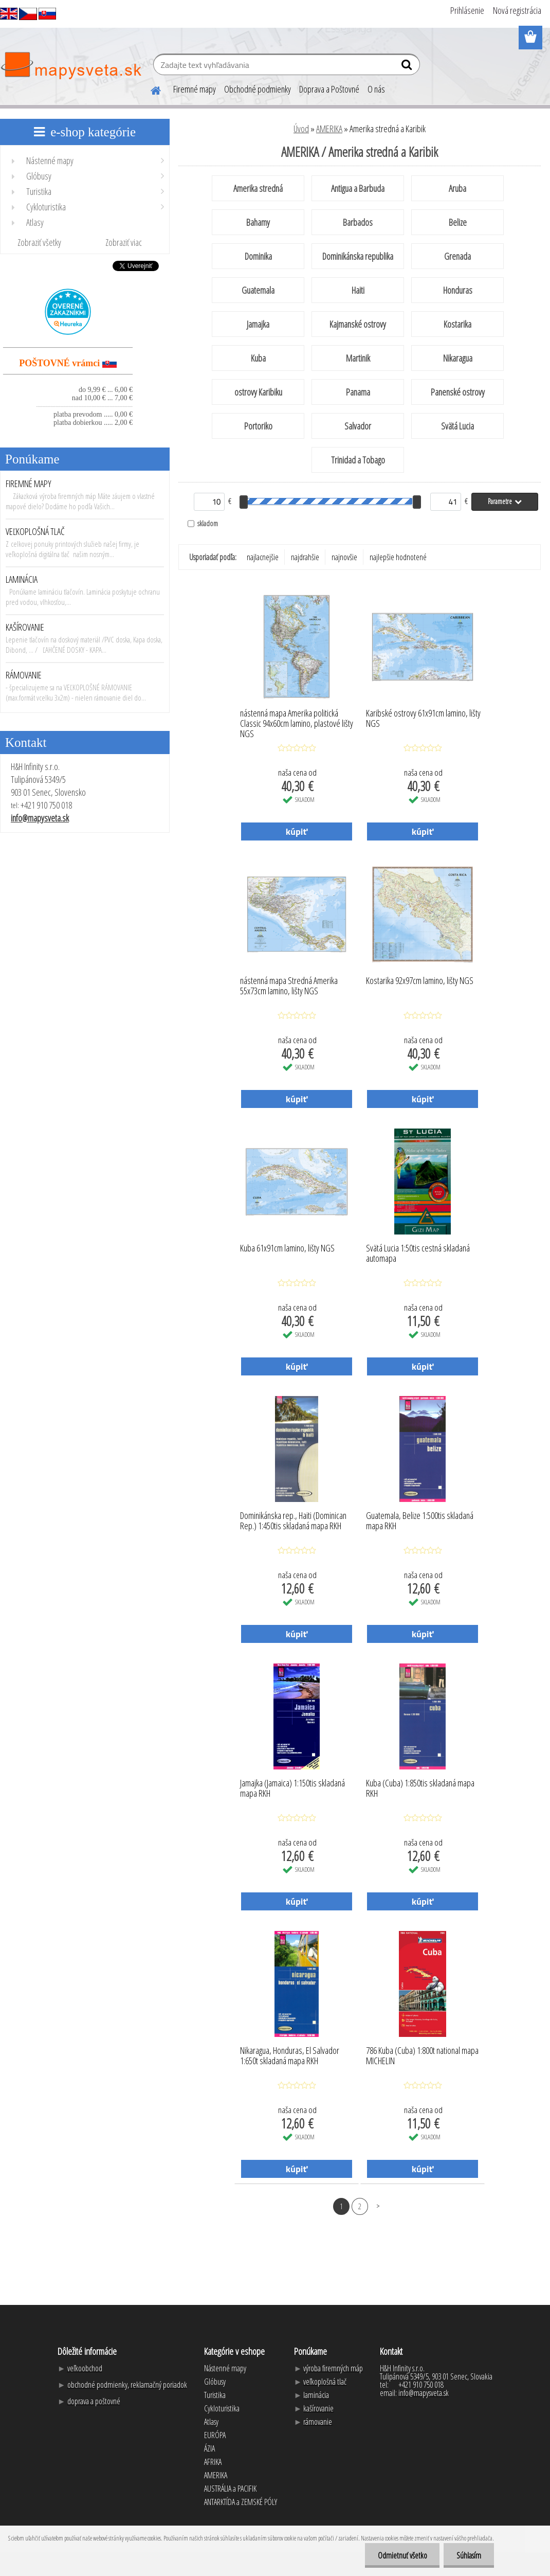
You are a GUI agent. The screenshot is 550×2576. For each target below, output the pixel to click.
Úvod (301, 128)
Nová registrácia (517, 10)
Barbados (358, 222)
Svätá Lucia (457, 426)
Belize (458, 222)
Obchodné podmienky (257, 89)
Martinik (358, 358)
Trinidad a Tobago (358, 460)
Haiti (358, 290)
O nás (376, 89)
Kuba (258, 358)
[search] (407, 67)
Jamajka (258, 324)
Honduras (457, 290)
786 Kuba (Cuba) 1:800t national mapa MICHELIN (422, 2056)
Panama (358, 392)
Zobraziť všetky (39, 242)
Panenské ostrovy (458, 392)
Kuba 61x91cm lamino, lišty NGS (287, 1248)
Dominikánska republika (357, 256)
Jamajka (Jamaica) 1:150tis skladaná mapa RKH (292, 1788)
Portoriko (258, 426)
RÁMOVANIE (24, 675)
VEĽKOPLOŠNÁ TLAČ (35, 531)
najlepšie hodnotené (398, 557)
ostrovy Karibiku (258, 392)
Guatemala (258, 290)
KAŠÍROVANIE (25, 627)
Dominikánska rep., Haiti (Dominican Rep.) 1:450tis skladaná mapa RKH (293, 1521)
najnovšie (344, 557)
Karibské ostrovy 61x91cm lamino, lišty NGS (423, 718)
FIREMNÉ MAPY (28, 483)
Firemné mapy (194, 89)
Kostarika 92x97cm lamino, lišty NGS (419, 981)
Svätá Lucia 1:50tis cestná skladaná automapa (418, 1253)
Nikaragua (457, 358)
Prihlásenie (467, 10)
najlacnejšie (263, 557)
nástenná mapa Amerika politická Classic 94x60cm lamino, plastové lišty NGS (296, 721)
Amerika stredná (258, 188)
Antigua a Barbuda (357, 188)
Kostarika (457, 324)
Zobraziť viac (123, 242)
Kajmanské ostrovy (357, 324)
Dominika (258, 256)
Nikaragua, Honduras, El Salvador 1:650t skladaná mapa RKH (289, 2056)
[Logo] (70, 66)
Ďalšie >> (378, 2206)
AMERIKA (329, 128)
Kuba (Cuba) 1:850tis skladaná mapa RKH (420, 1788)
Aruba (457, 188)
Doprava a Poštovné (329, 89)
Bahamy (258, 222)
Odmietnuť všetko (402, 2555)
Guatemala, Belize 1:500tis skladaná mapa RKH (419, 1521)
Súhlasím (468, 2555)
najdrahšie (305, 557)
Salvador (357, 426)
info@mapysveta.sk (40, 818)
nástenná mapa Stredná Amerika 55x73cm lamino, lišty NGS (289, 986)
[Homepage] (149, 89)
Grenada (457, 256)
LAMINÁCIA (22, 579)
